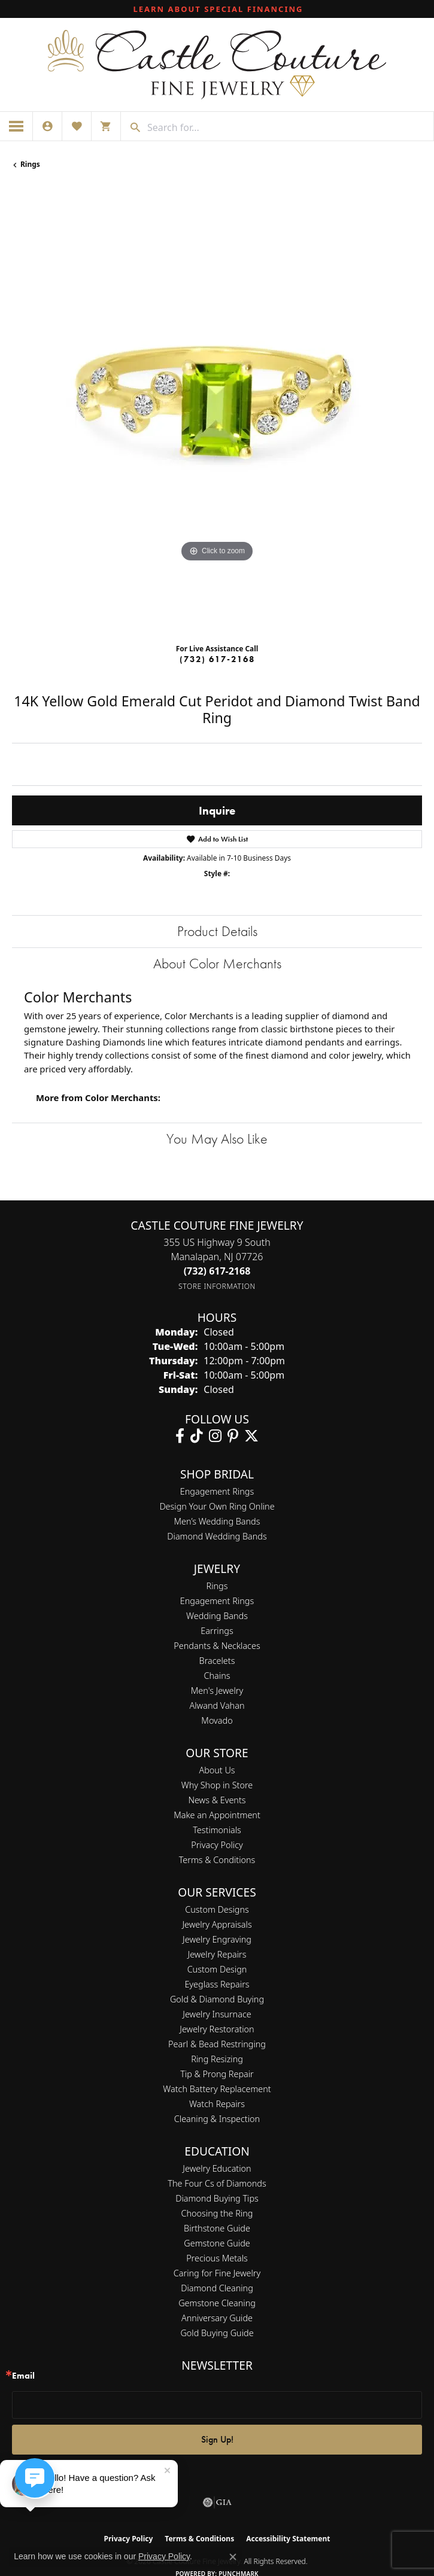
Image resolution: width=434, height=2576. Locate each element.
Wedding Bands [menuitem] (217, 1615)
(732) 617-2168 (217, 659)
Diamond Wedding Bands (216, 1536)
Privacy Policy (217, 1845)
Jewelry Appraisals (216, 1924)
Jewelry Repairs (217, 1954)
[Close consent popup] (232, 2556)
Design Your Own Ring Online (216, 1506)
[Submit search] (131, 127)
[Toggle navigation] (16, 126)
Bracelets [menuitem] (217, 1660)
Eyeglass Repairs (216, 1984)
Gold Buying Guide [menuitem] (216, 2333)
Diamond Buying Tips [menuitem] (217, 2198)
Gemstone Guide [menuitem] (217, 2243)
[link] (217, 9)
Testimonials (217, 1830)
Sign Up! (217, 2439)
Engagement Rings (217, 1491)
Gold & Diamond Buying (217, 1999)
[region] (217, 411)
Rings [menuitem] (217, 1586)
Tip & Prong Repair (217, 2074)
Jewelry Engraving (217, 1939)
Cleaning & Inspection (217, 2118)
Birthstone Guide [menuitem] (217, 2228)
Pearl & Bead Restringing (217, 2044)
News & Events (216, 1800)
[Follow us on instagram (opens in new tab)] (215, 1436)
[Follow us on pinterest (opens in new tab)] (232, 1436)
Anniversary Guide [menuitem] (217, 2318)
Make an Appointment (217, 1815)
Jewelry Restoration (217, 2029)
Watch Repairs (217, 2103)
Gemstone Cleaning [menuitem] (217, 2303)
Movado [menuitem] (216, 1720)
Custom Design (217, 1969)
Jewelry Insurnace (217, 2014)
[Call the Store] (217, 1271)
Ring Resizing (217, 2059)
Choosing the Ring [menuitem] (217, 2213)
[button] (47, 126)
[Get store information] (217, 1286)
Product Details (217, 931)
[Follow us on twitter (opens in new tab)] (251, 1436)
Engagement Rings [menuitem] (217, 1600)
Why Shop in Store (217, 1785)
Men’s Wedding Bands (217, 1521)
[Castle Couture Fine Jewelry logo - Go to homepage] (217, 64)
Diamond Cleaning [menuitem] (217, 2288)
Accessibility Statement (288, 2539)
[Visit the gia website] (217, 2502)
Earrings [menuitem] (217, 1630)
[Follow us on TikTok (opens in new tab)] (196, 1436)
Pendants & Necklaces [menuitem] (217, 1645)
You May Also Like (217, 1138)
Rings (30, 164)
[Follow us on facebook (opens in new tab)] (179, 1436)
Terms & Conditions (217, 1859)
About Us (217, 1770)
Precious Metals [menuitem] (217, 2258)
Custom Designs (216, 1909)
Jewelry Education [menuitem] (217, 2168)
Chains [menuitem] (217, 1675)
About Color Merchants (217, 963)
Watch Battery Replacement (217, 2089)
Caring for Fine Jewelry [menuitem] (217, 2273)
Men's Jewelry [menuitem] (217, 1690)
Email (23, 2375)
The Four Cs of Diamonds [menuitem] (217, 2183)
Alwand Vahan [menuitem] (217, 1705)
